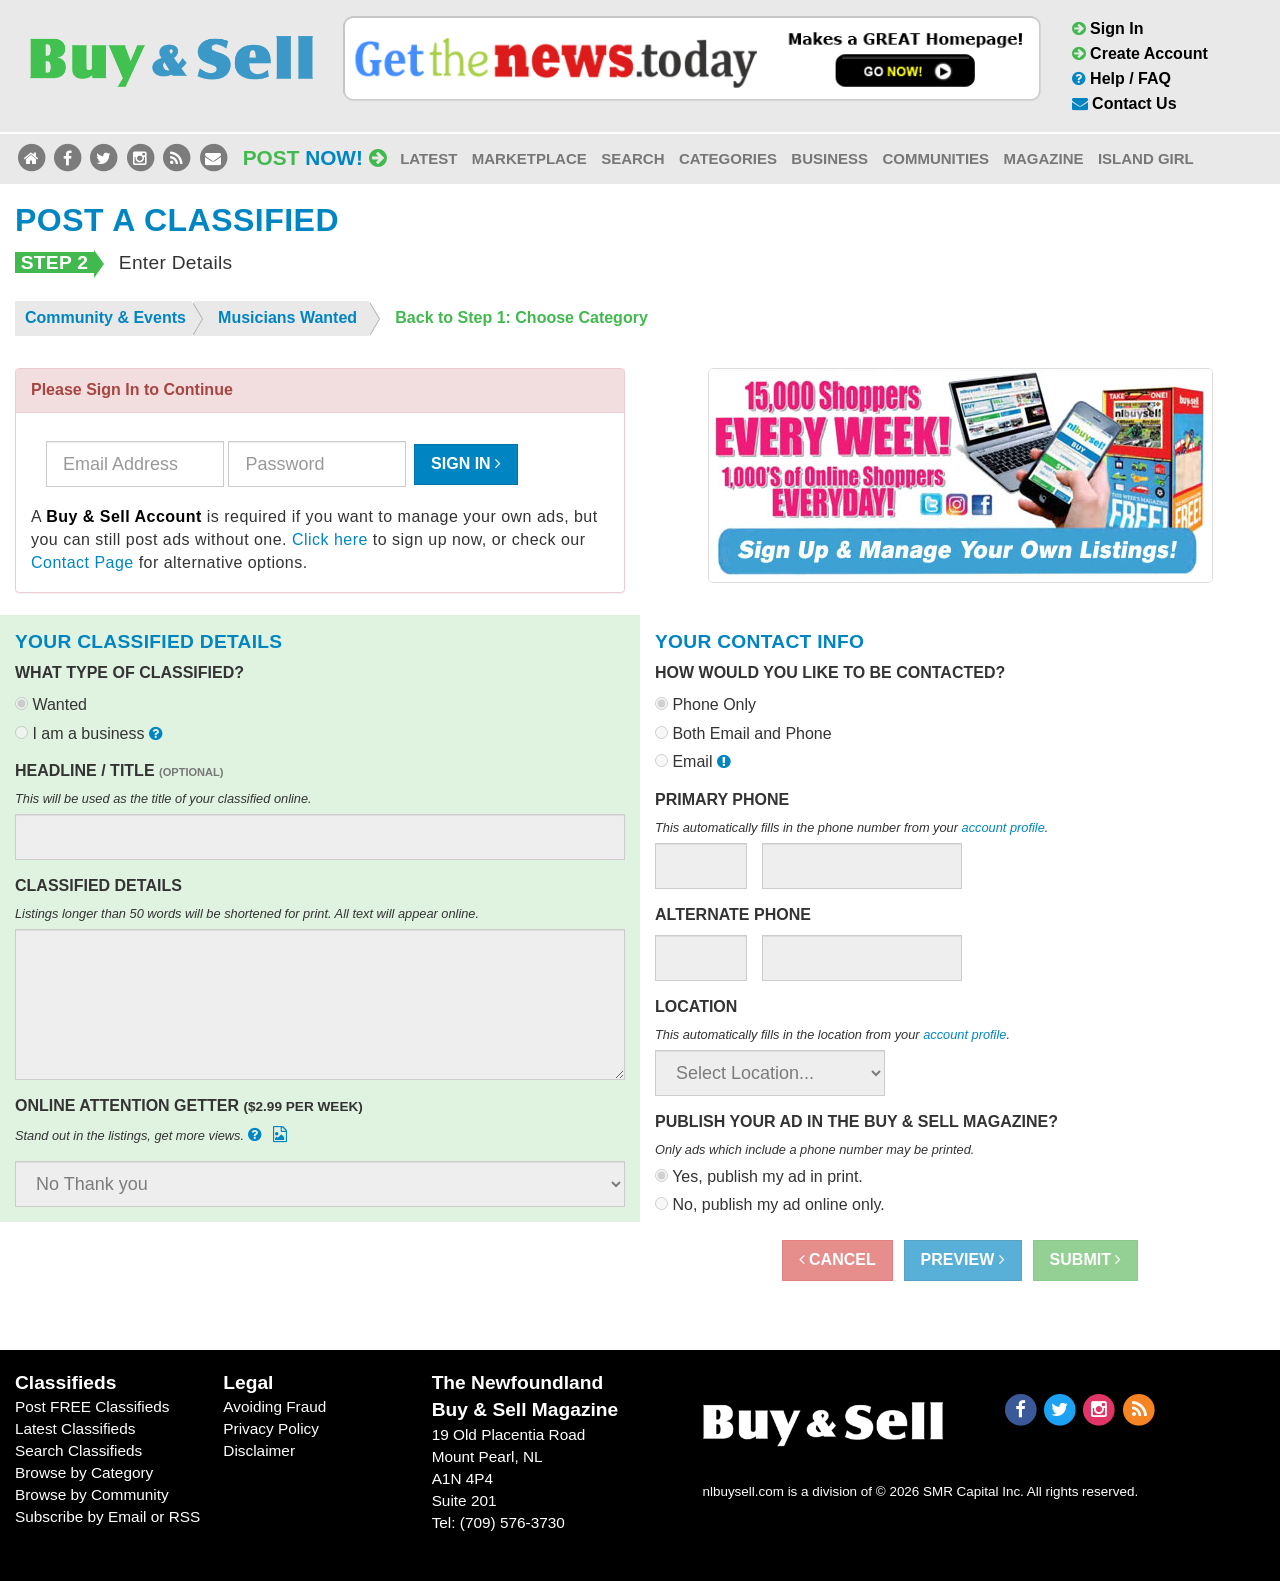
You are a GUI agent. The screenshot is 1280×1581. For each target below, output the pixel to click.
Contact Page (82, 562)
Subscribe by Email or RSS (107, 1516)
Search (632, 158)
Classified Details (98, 885)
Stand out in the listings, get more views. (153, 1134)
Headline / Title (119, 770)
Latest (428, 158)
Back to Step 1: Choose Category (521, 317)
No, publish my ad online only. (770, 1204)
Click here (330, 539)
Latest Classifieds (75, 1428)
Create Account (1140, 53)
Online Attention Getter (189, 1105)
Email (695, 761)
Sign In (1108, 28)
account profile (1003, 827)
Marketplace (529, 158)
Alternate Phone (733, 914)
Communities (935, 158)
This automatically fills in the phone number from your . (851, 827)
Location (696, 1006)
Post (315, 157)
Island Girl (1146, 158)
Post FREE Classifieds (92, 1406)
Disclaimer (259, 1450)
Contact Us (1124, 103)
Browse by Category (84, 1472)
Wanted (51, 704)
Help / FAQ (1121, 78)
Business (829, 158)
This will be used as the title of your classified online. (163, 798)
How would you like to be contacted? (830, 672)
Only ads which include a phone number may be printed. (814, 1149)
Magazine (1043, 158)
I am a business (91, 733)
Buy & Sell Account (124, 516)
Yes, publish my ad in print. (759, 1176)
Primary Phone (722, 799)
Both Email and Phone (743, 733)
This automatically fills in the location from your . (832, 1034)
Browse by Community (92, 1494)
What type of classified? (129, 672)
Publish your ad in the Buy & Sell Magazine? (856, 1121)
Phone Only (705, 704)
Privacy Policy (271, 1428)
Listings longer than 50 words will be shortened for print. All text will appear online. (247, 913)
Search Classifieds (78, 1450)
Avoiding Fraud (274, 1406)
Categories (728, 158)
